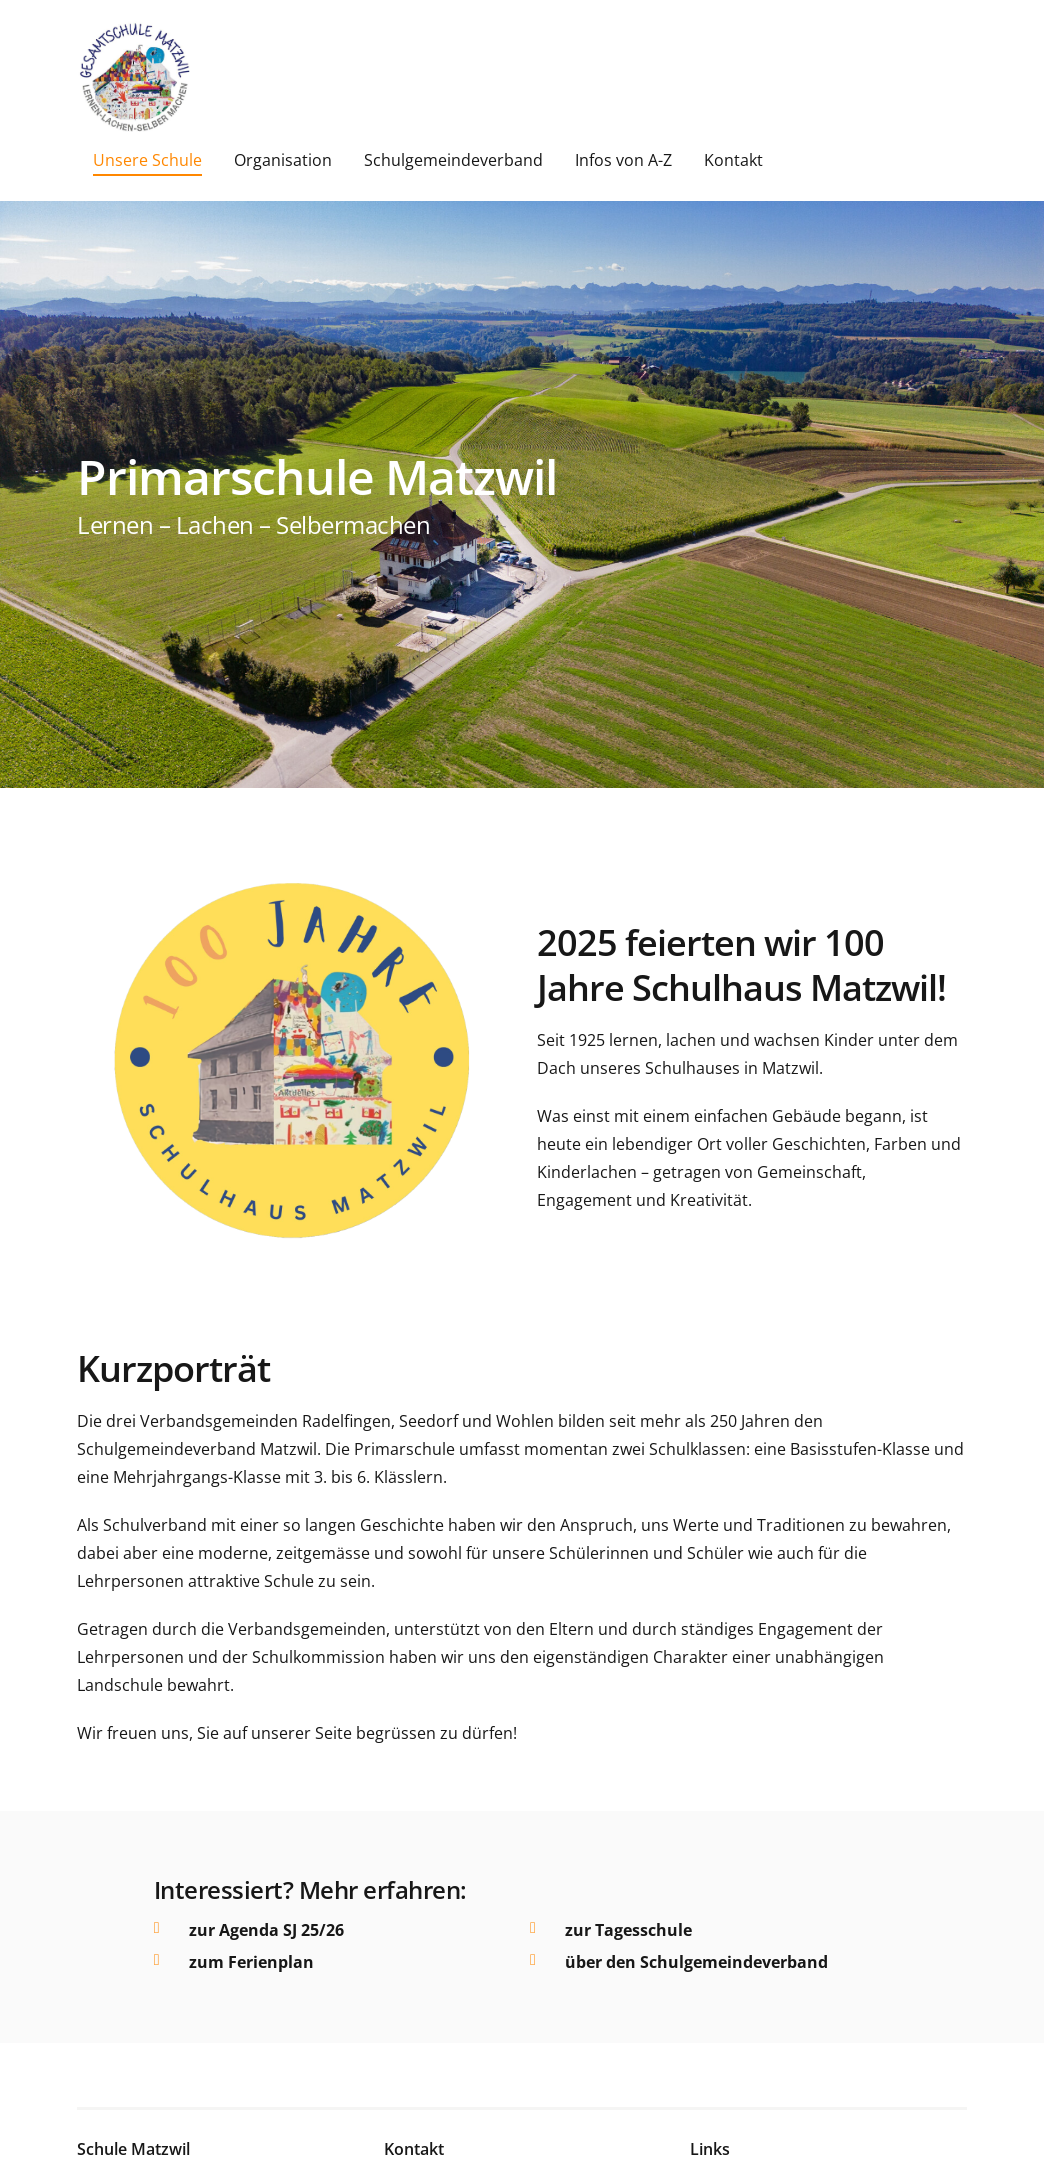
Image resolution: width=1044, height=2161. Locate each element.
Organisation (283, 160)
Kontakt (733, 160)
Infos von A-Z (623, 160)
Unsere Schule (147, 160)
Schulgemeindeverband (453, 160)
